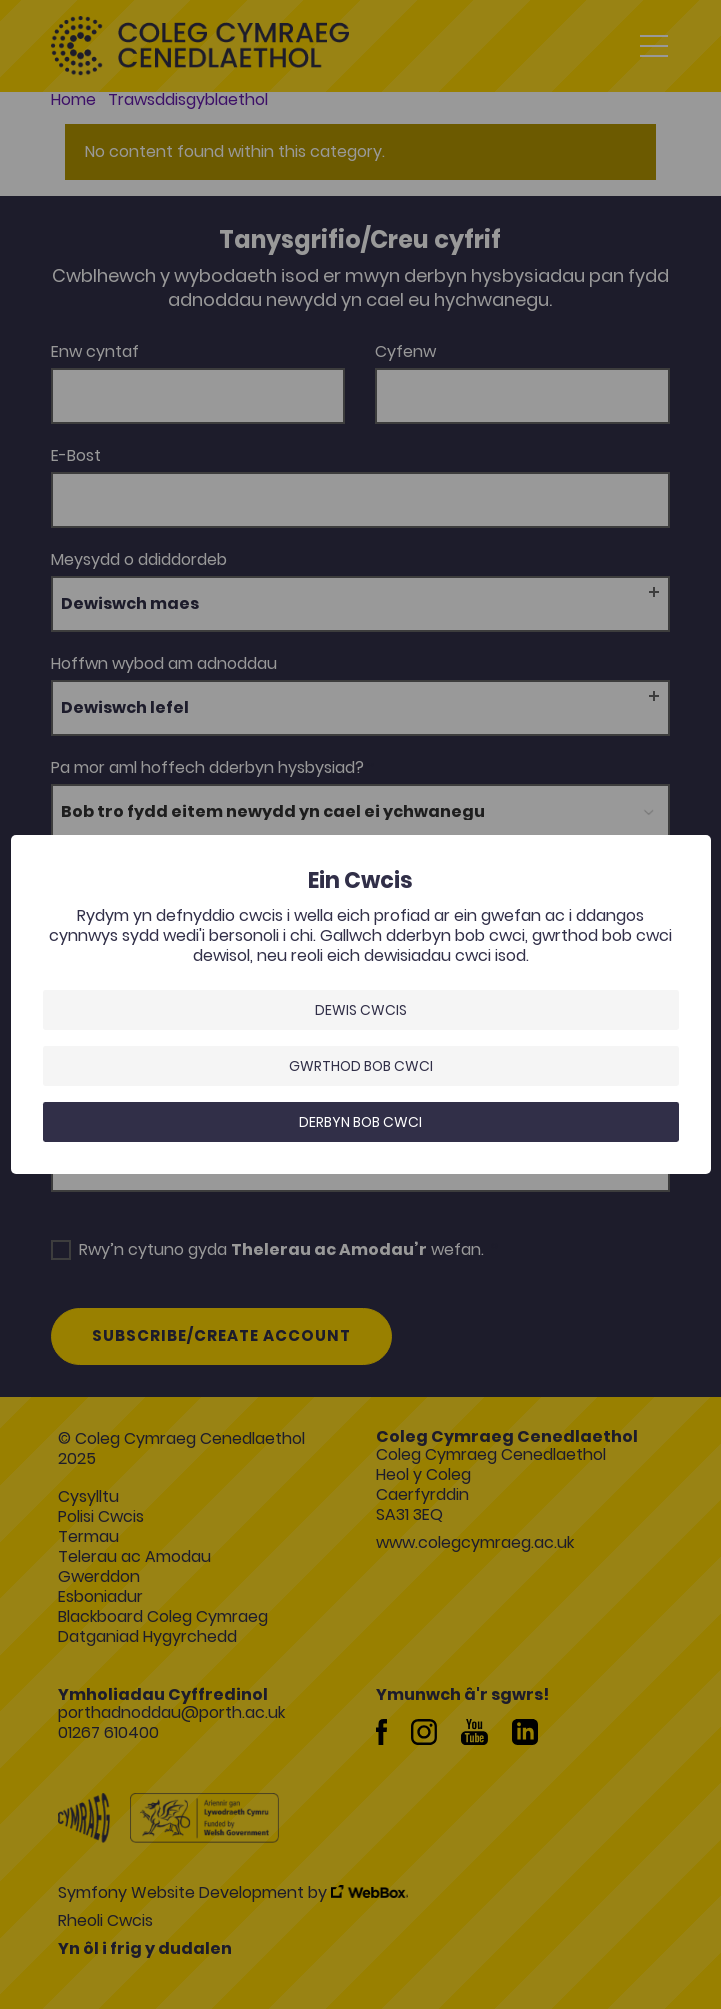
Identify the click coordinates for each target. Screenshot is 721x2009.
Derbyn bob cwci (360, 1122)
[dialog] (360, 1004)
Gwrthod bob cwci (361, 1066)
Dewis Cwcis (361, 1010)
